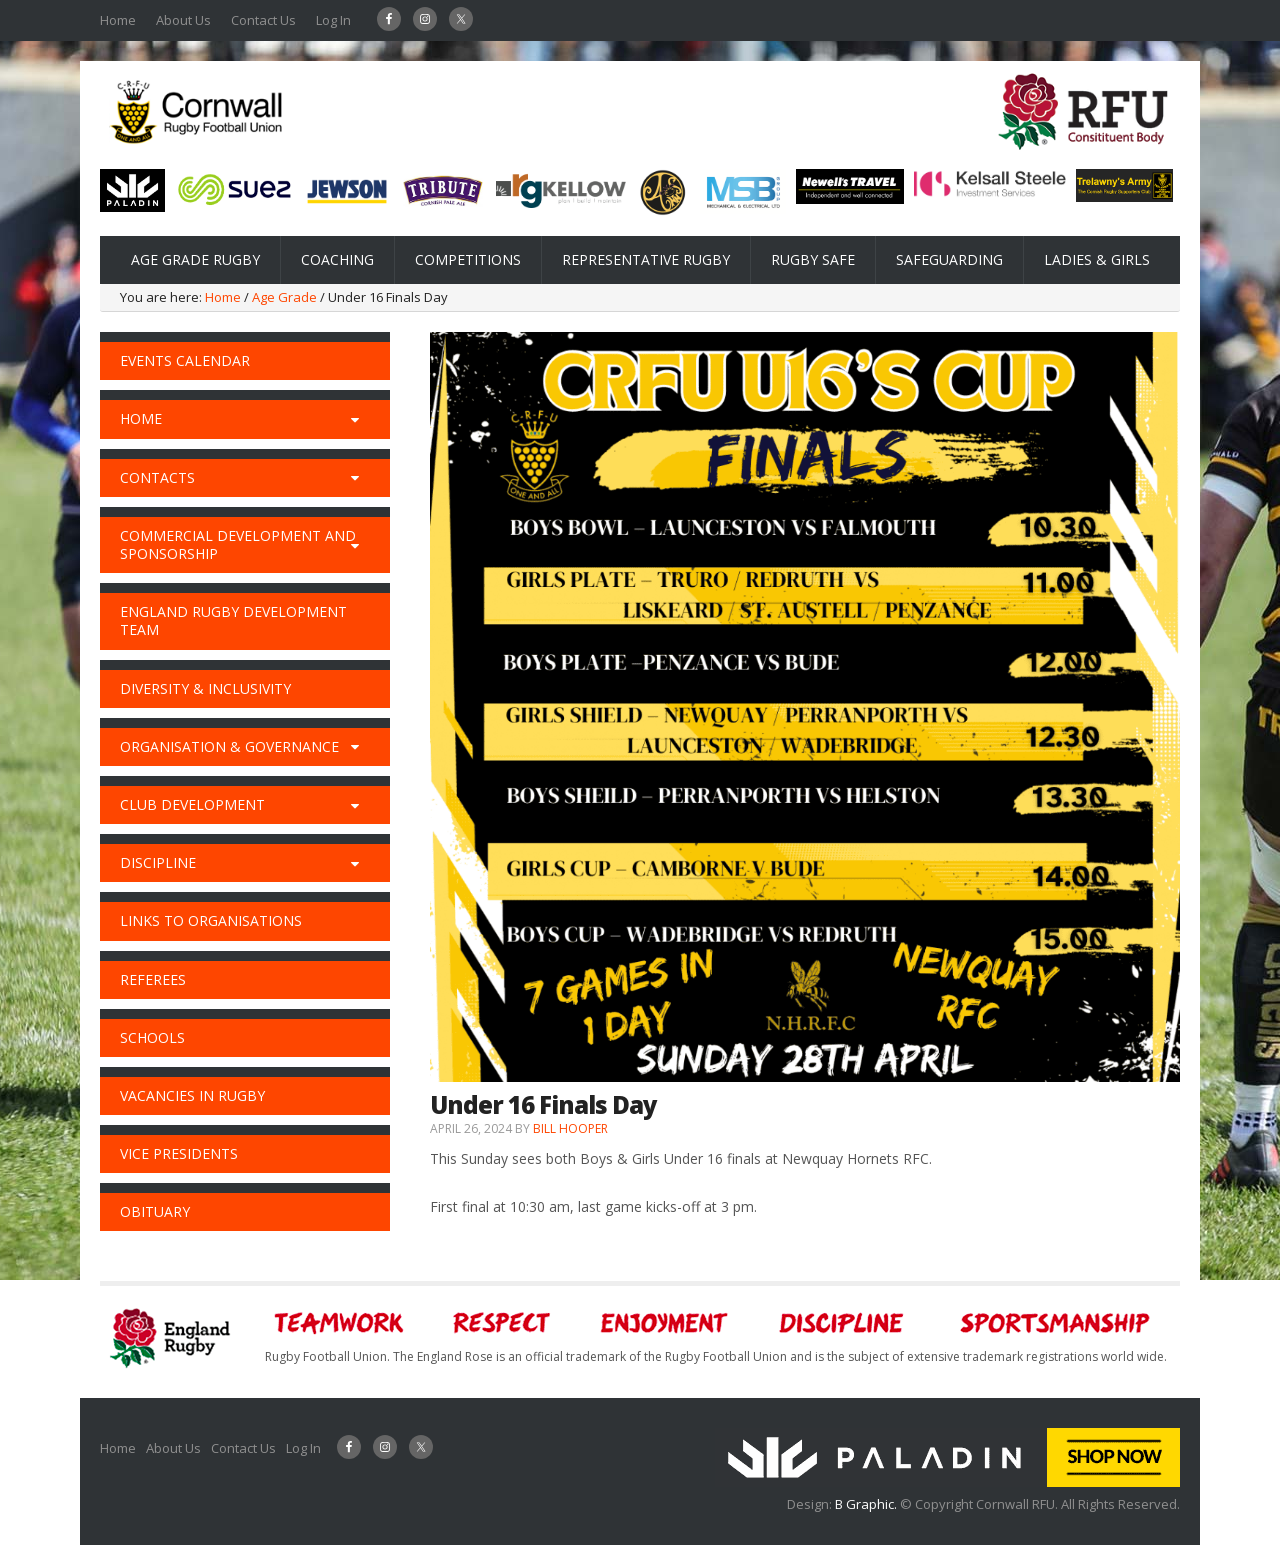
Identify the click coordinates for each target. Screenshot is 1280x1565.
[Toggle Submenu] (355, 419)
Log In (333, 20)
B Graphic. (867, 1504)
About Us (183, 20)
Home (118, 20)
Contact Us (263, 20)
